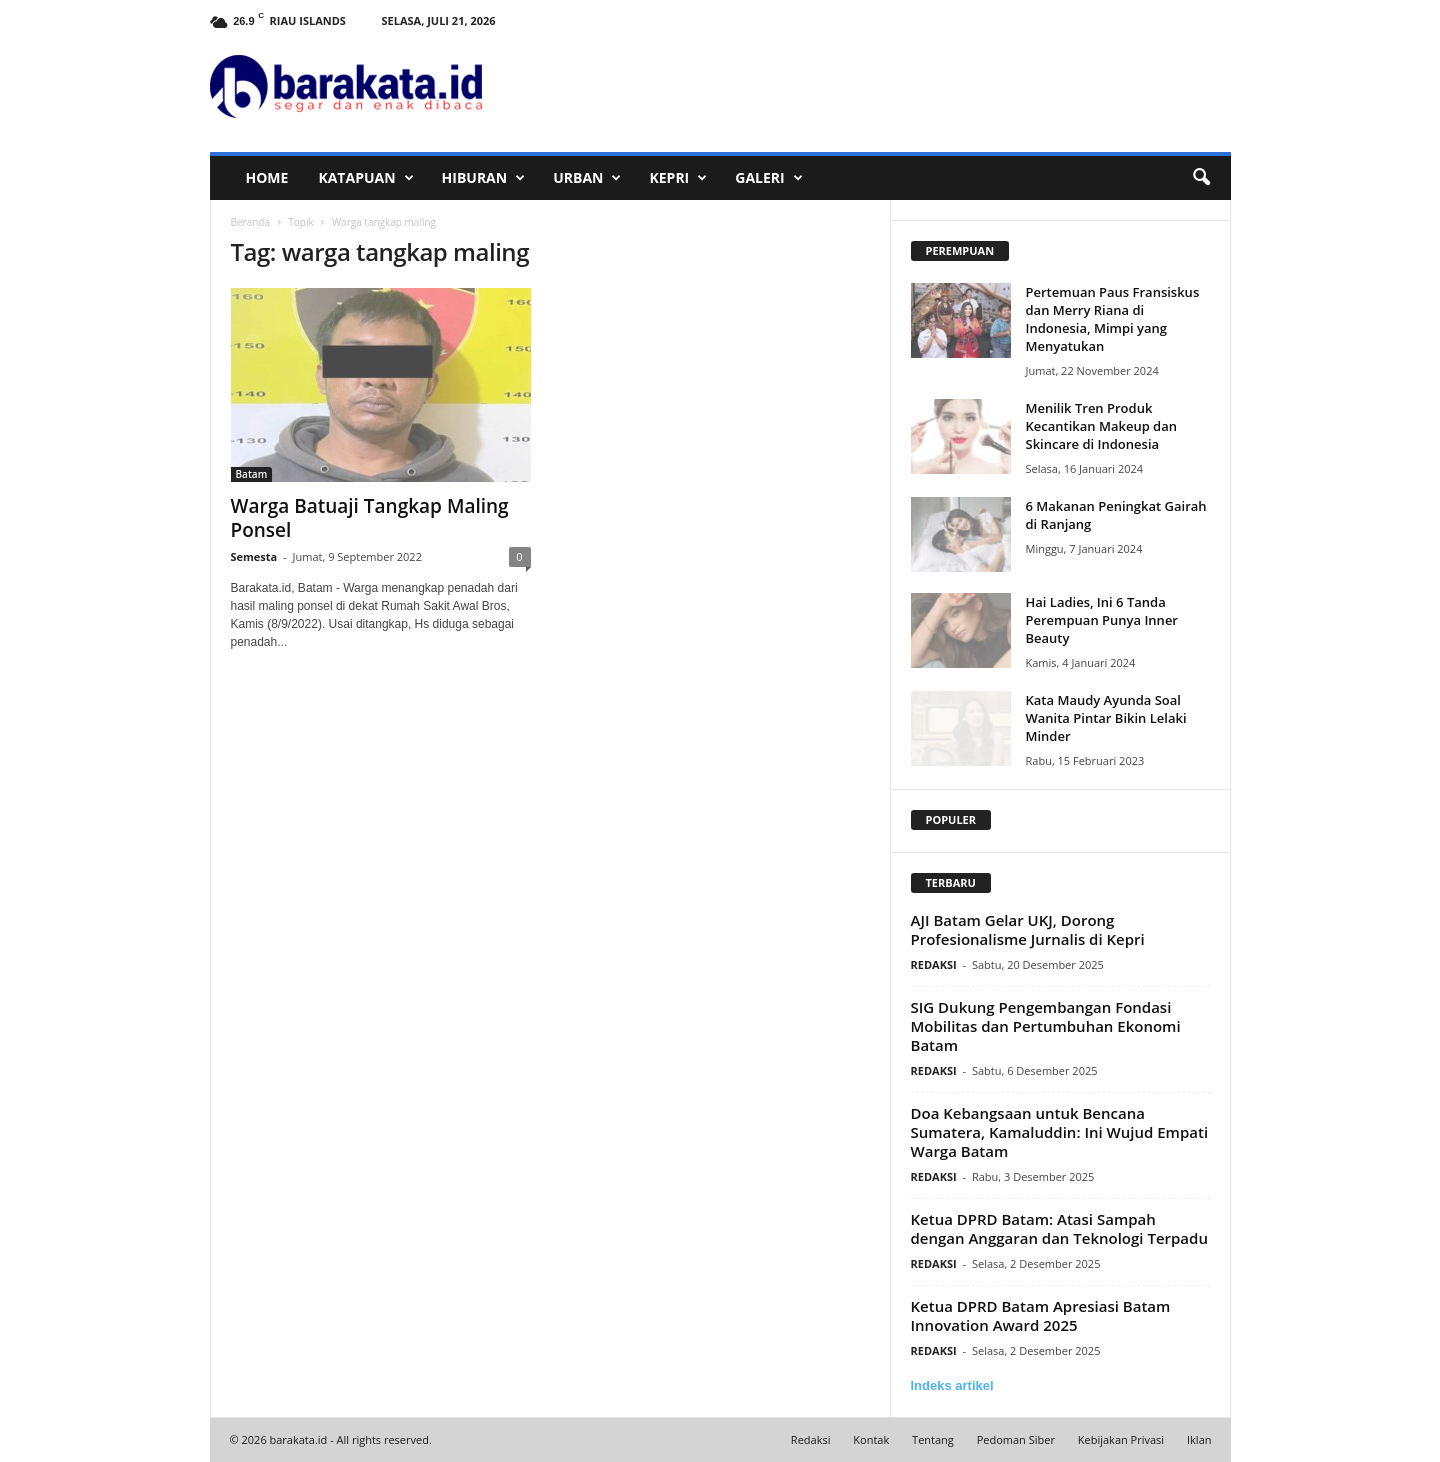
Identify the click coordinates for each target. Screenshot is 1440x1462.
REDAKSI (934, 964)
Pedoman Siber (1016, 1439)
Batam (252, 474)
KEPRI (678, 178)
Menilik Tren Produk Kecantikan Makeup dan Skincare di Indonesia (1102, 426)
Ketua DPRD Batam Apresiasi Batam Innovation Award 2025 (1041, 1315)
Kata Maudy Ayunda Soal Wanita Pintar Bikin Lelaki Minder (1106, 718)
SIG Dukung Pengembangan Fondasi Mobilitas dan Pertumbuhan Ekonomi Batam (1046, 1026)
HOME (267, 177)
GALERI (768, 178)
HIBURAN (484, 178)
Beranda (251, 222)
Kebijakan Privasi (1121, 1439)
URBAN (587, 178)
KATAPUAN (365, 178)
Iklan (1199, 1439)
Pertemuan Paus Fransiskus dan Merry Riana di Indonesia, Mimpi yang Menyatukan (1113, 319)
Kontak (871, 1439)
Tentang (933, 1439)
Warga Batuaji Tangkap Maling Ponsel (370, 518)
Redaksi (811, 1439)
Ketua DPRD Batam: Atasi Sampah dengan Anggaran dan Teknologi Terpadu (1059, 1228)
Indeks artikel (952, 1385)
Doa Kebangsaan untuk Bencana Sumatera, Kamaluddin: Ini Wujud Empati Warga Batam (1060, 1132)
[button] (1201, 178)
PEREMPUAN (960, 250)
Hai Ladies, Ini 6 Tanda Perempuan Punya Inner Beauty (1102, 620)
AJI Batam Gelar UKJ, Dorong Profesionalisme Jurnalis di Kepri (1028, 929)
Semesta (254, 556)
